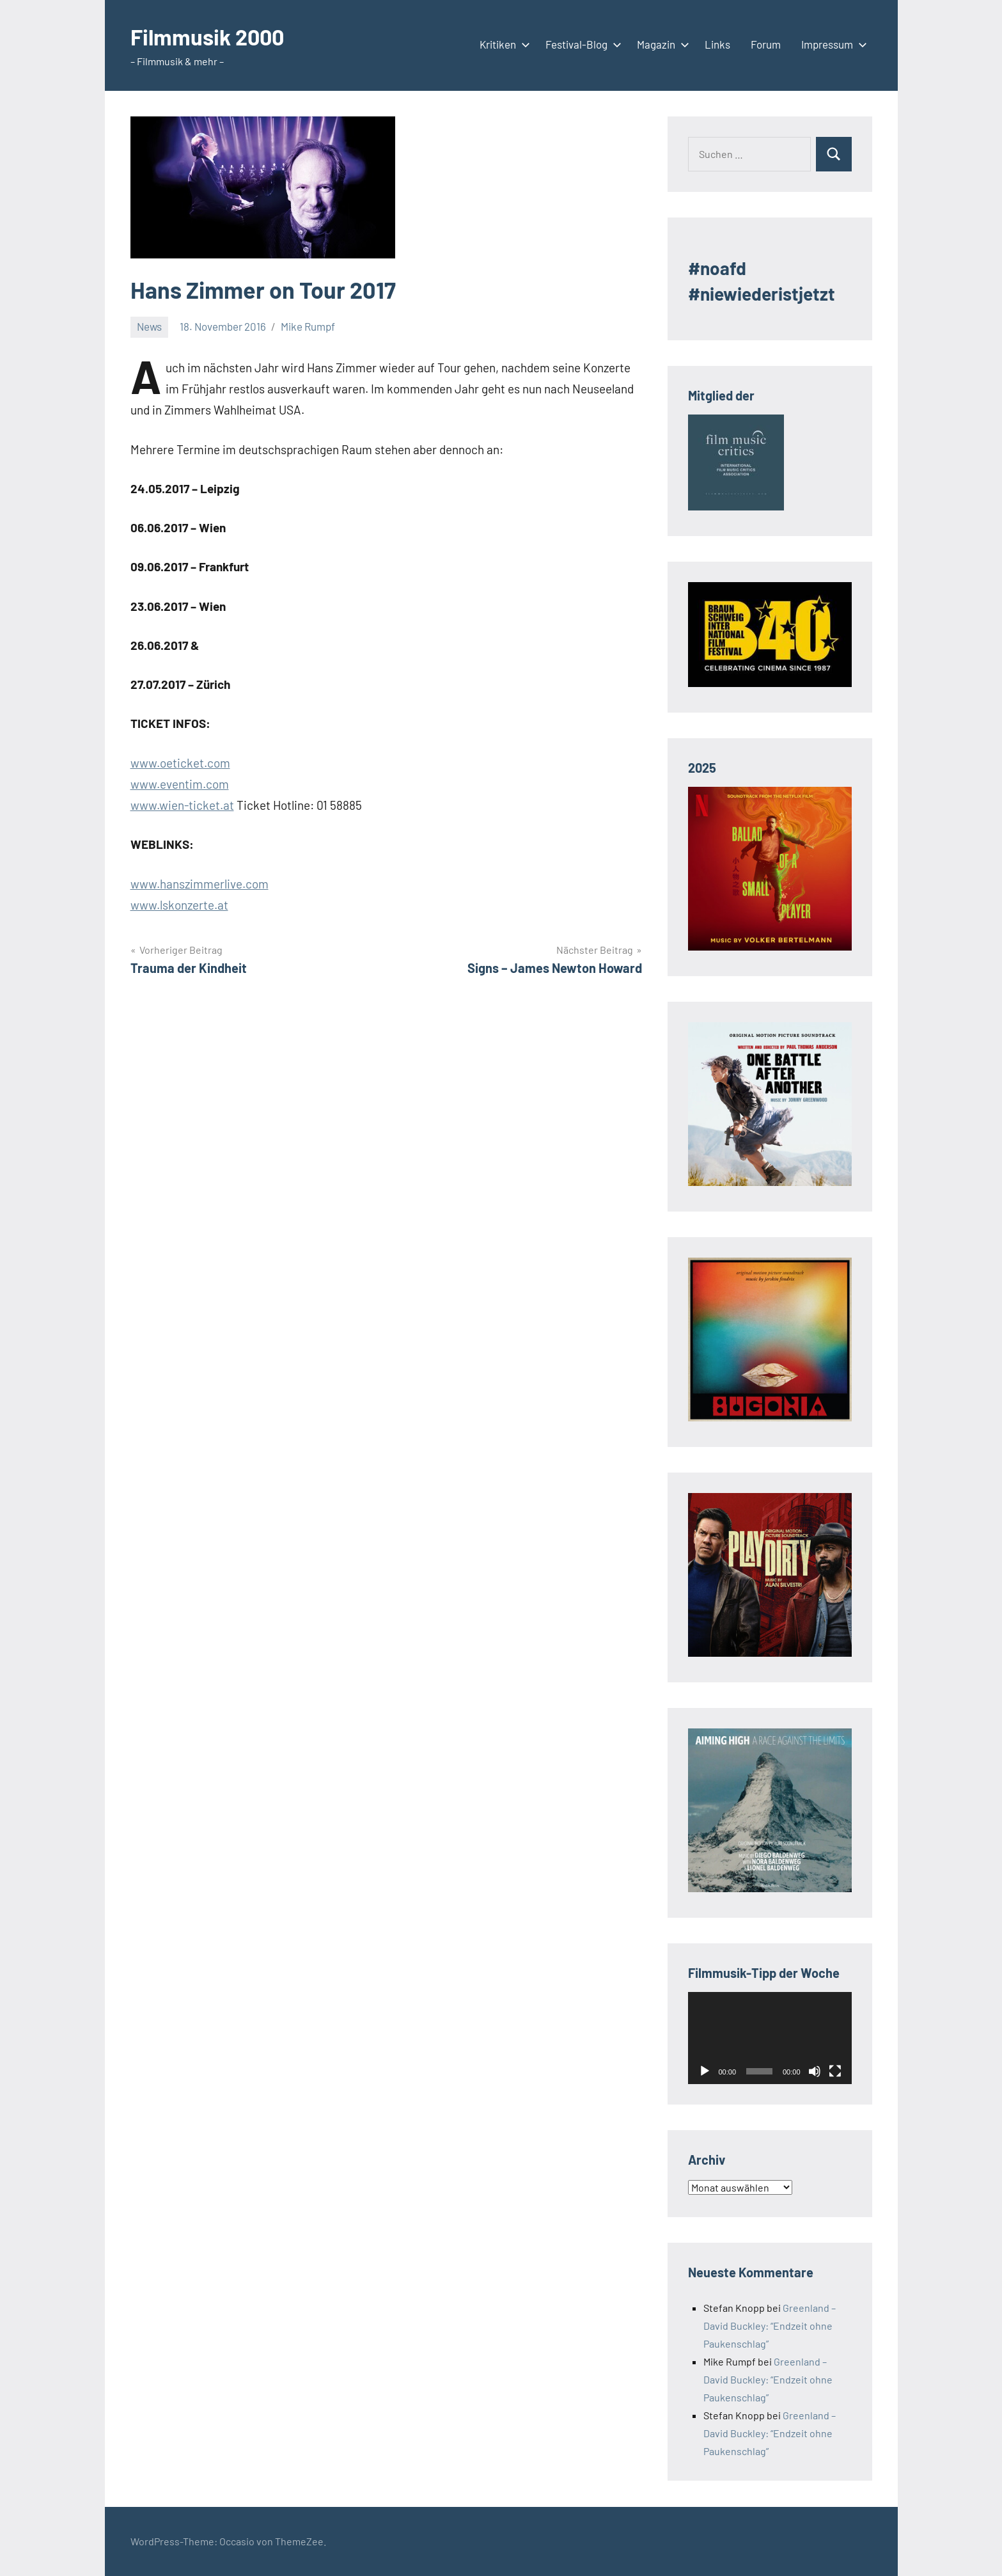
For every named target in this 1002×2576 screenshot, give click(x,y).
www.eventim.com (179, 784)
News (149, 326)
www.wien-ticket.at (182, 805)
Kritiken (502, 44)
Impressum (831, 44)
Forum (766, 44)
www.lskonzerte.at (179, 904)
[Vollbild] (835, 2071)
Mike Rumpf (308, 326)
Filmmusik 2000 (211, 36)
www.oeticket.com (180, 762)
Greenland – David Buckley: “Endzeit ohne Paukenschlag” (769, 2326)
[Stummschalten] (814, 2071)
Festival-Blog (580, 44)
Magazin (660, 44)
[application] (770, 2038)
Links (717, 44)
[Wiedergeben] (704, 2071)
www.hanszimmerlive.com (199, 883)
